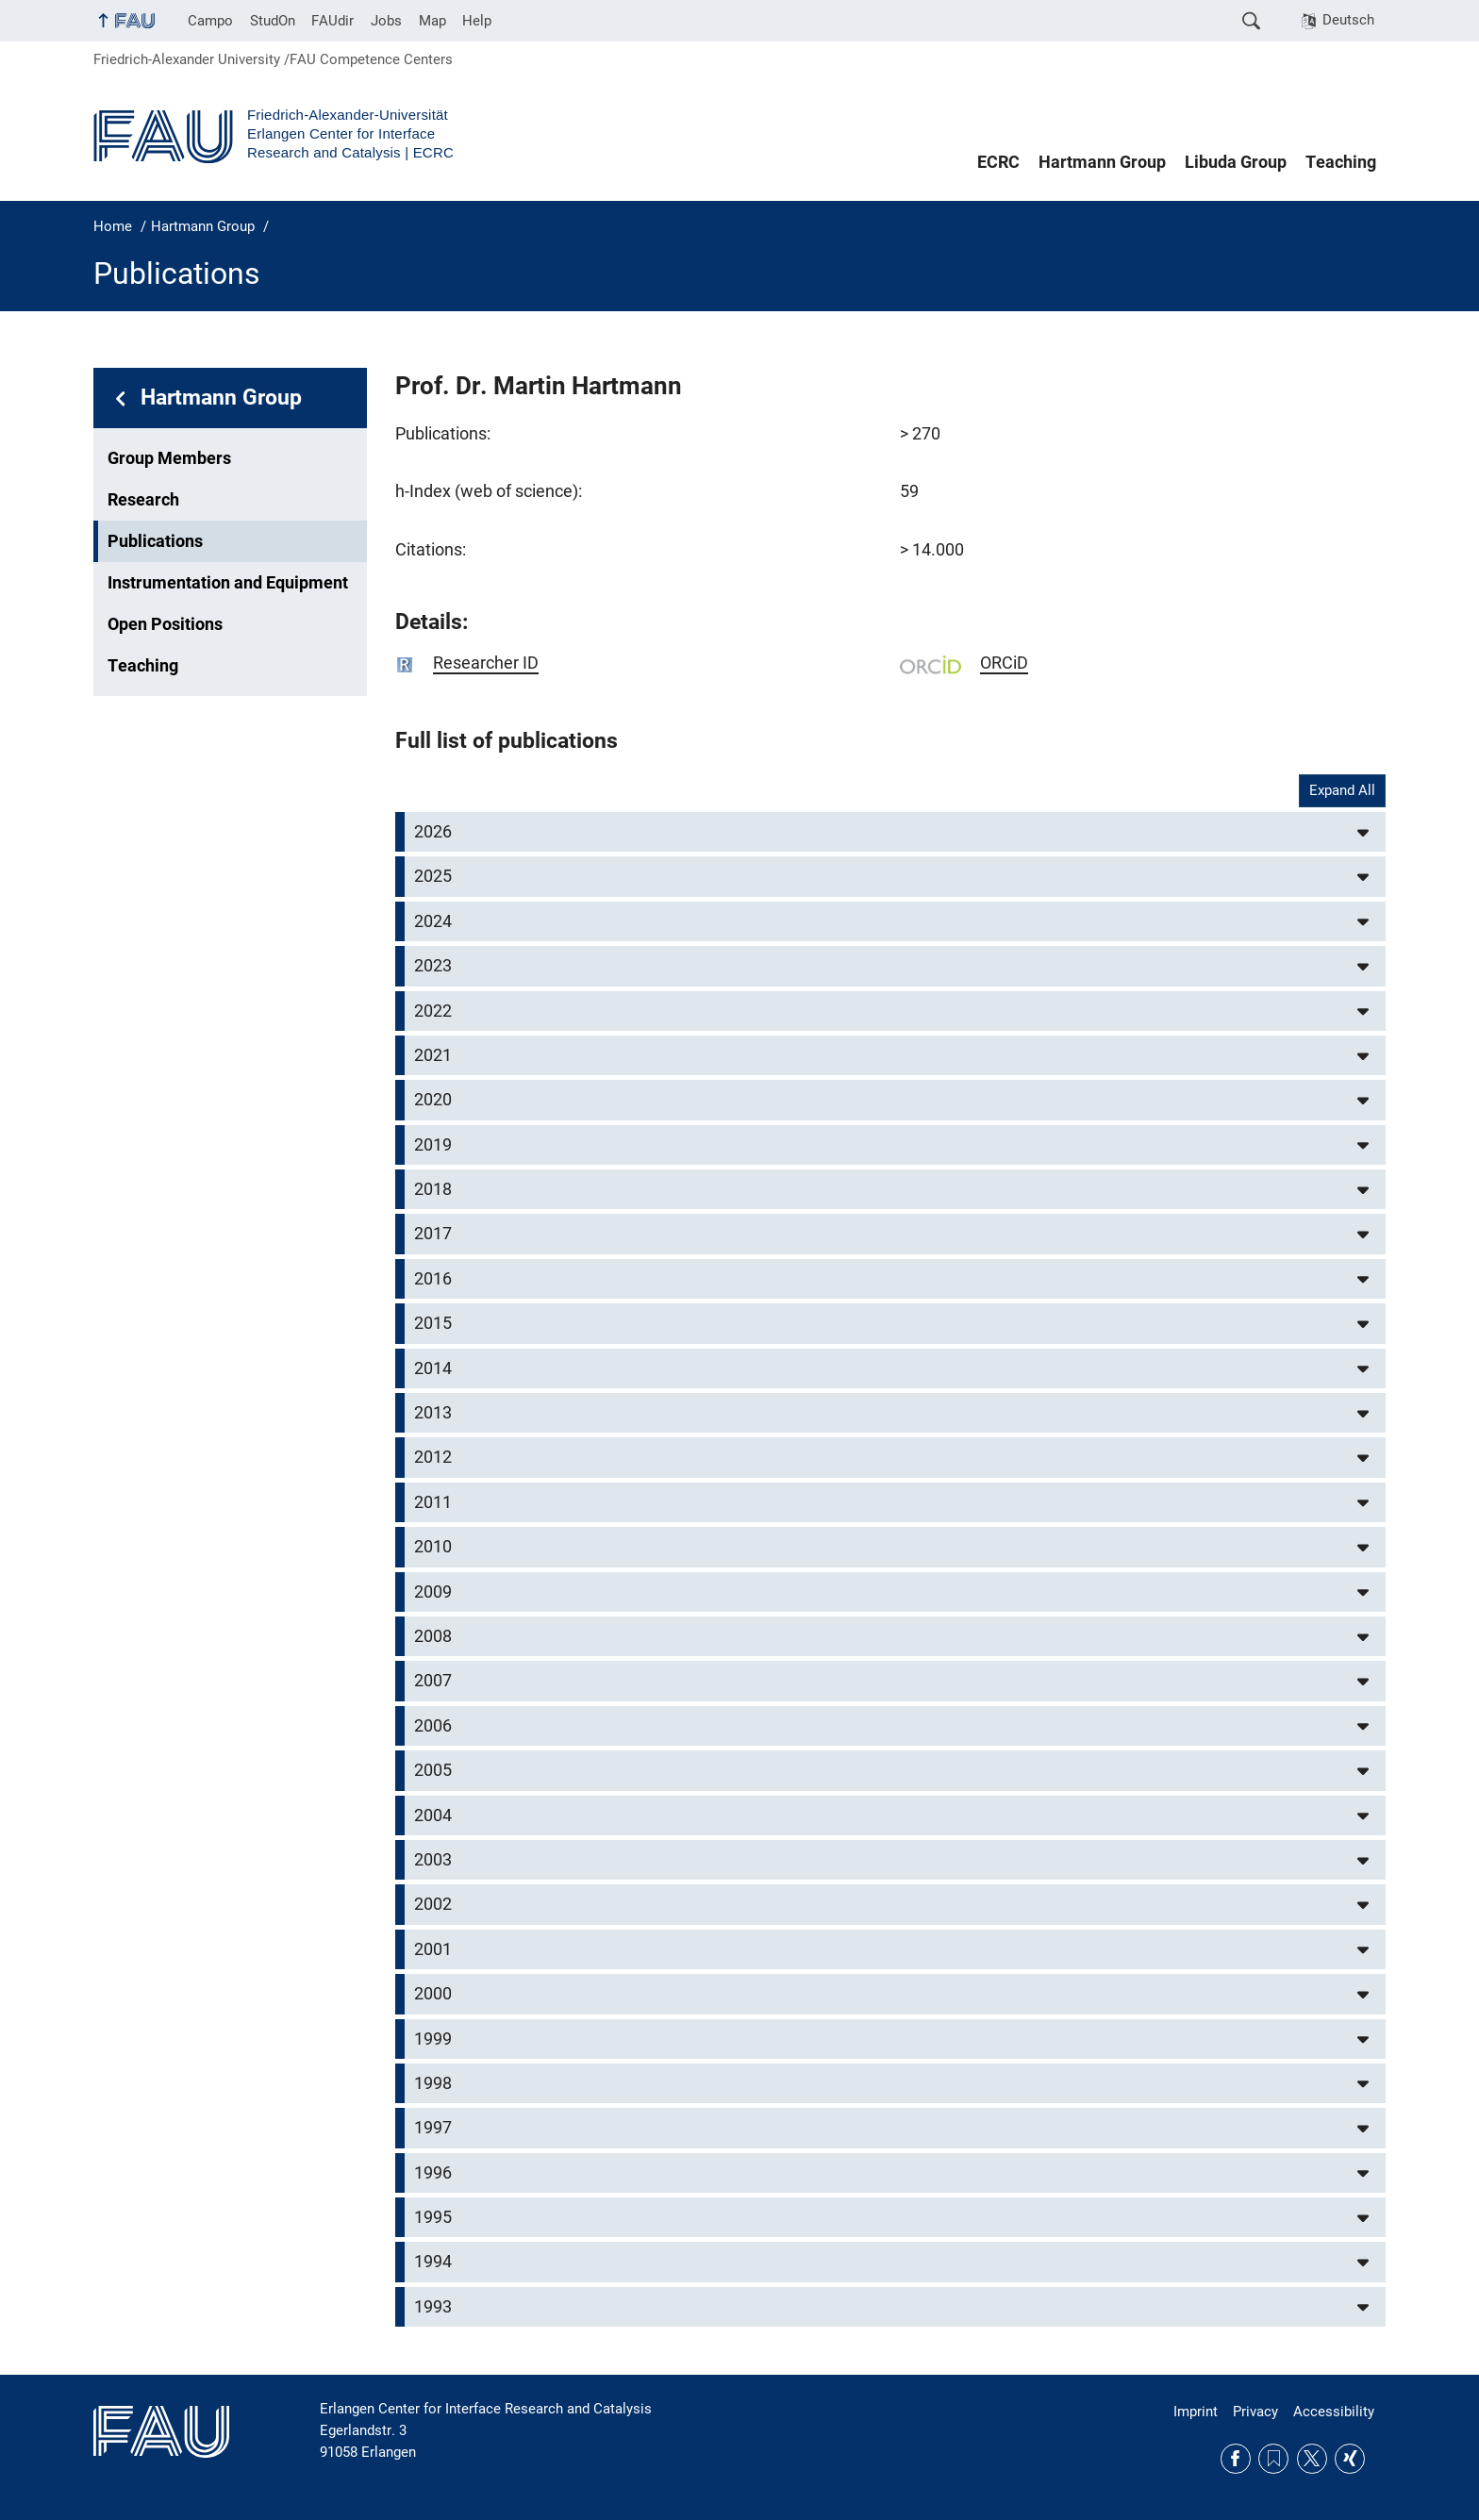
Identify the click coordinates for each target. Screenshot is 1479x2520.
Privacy (1255, 2411)
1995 (433, 2217)
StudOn (272, 20)
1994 (433, 2261)
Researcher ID (486, 663)
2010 (433, 1546)
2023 (433, 965)
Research (143, 499)
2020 (433, 1099)
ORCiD (1004, 663)
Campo (210, 20)
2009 (433, 1592)
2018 (433, 1189)
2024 (433, 921)
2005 (433, 1770)
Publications (155, 541)
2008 (433, 1636)
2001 (433, 1949)
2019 (433, 1145)
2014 (433, 1368)
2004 (433, 1815)
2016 (433, 1278)
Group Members (169, 458)
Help (476, 20)
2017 (433, 1233)
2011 (433, 1502)
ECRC (998, 162)
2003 (433, 1859)
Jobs (386, 20)
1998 (433, 2083)
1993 (433, 2306)
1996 (433, 2173)
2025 (433, 876)
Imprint (1195, 2411)
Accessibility (1333, 2411)
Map (432, 20)
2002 (433, 1904)
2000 (433, 1993)
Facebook (1236, 2459)
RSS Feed (1273, 2459)
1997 (433, 2127)
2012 (433, 1457)
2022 (433, 1011)
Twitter (1312, 2459)
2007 (433, 1680)
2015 (433, 1323)
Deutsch (1348, 19)
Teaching (1340, 162)
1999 (433, 2039)
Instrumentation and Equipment (228, 582)
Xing (1350, 2459)
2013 (433, 1412)
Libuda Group (1236, 162)
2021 (433, 1055)
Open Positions (165, 624)
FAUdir (332, 20)
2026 (433, 831)
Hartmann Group (1102, 162)
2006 (433, 1725)
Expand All (1342, 790)
